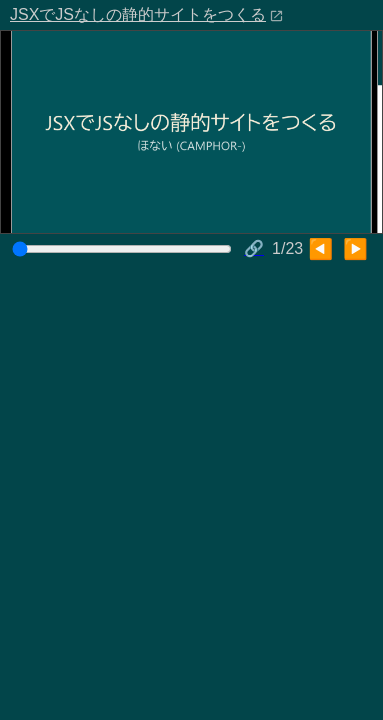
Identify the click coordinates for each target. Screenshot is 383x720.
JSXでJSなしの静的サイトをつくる (138, 14)
